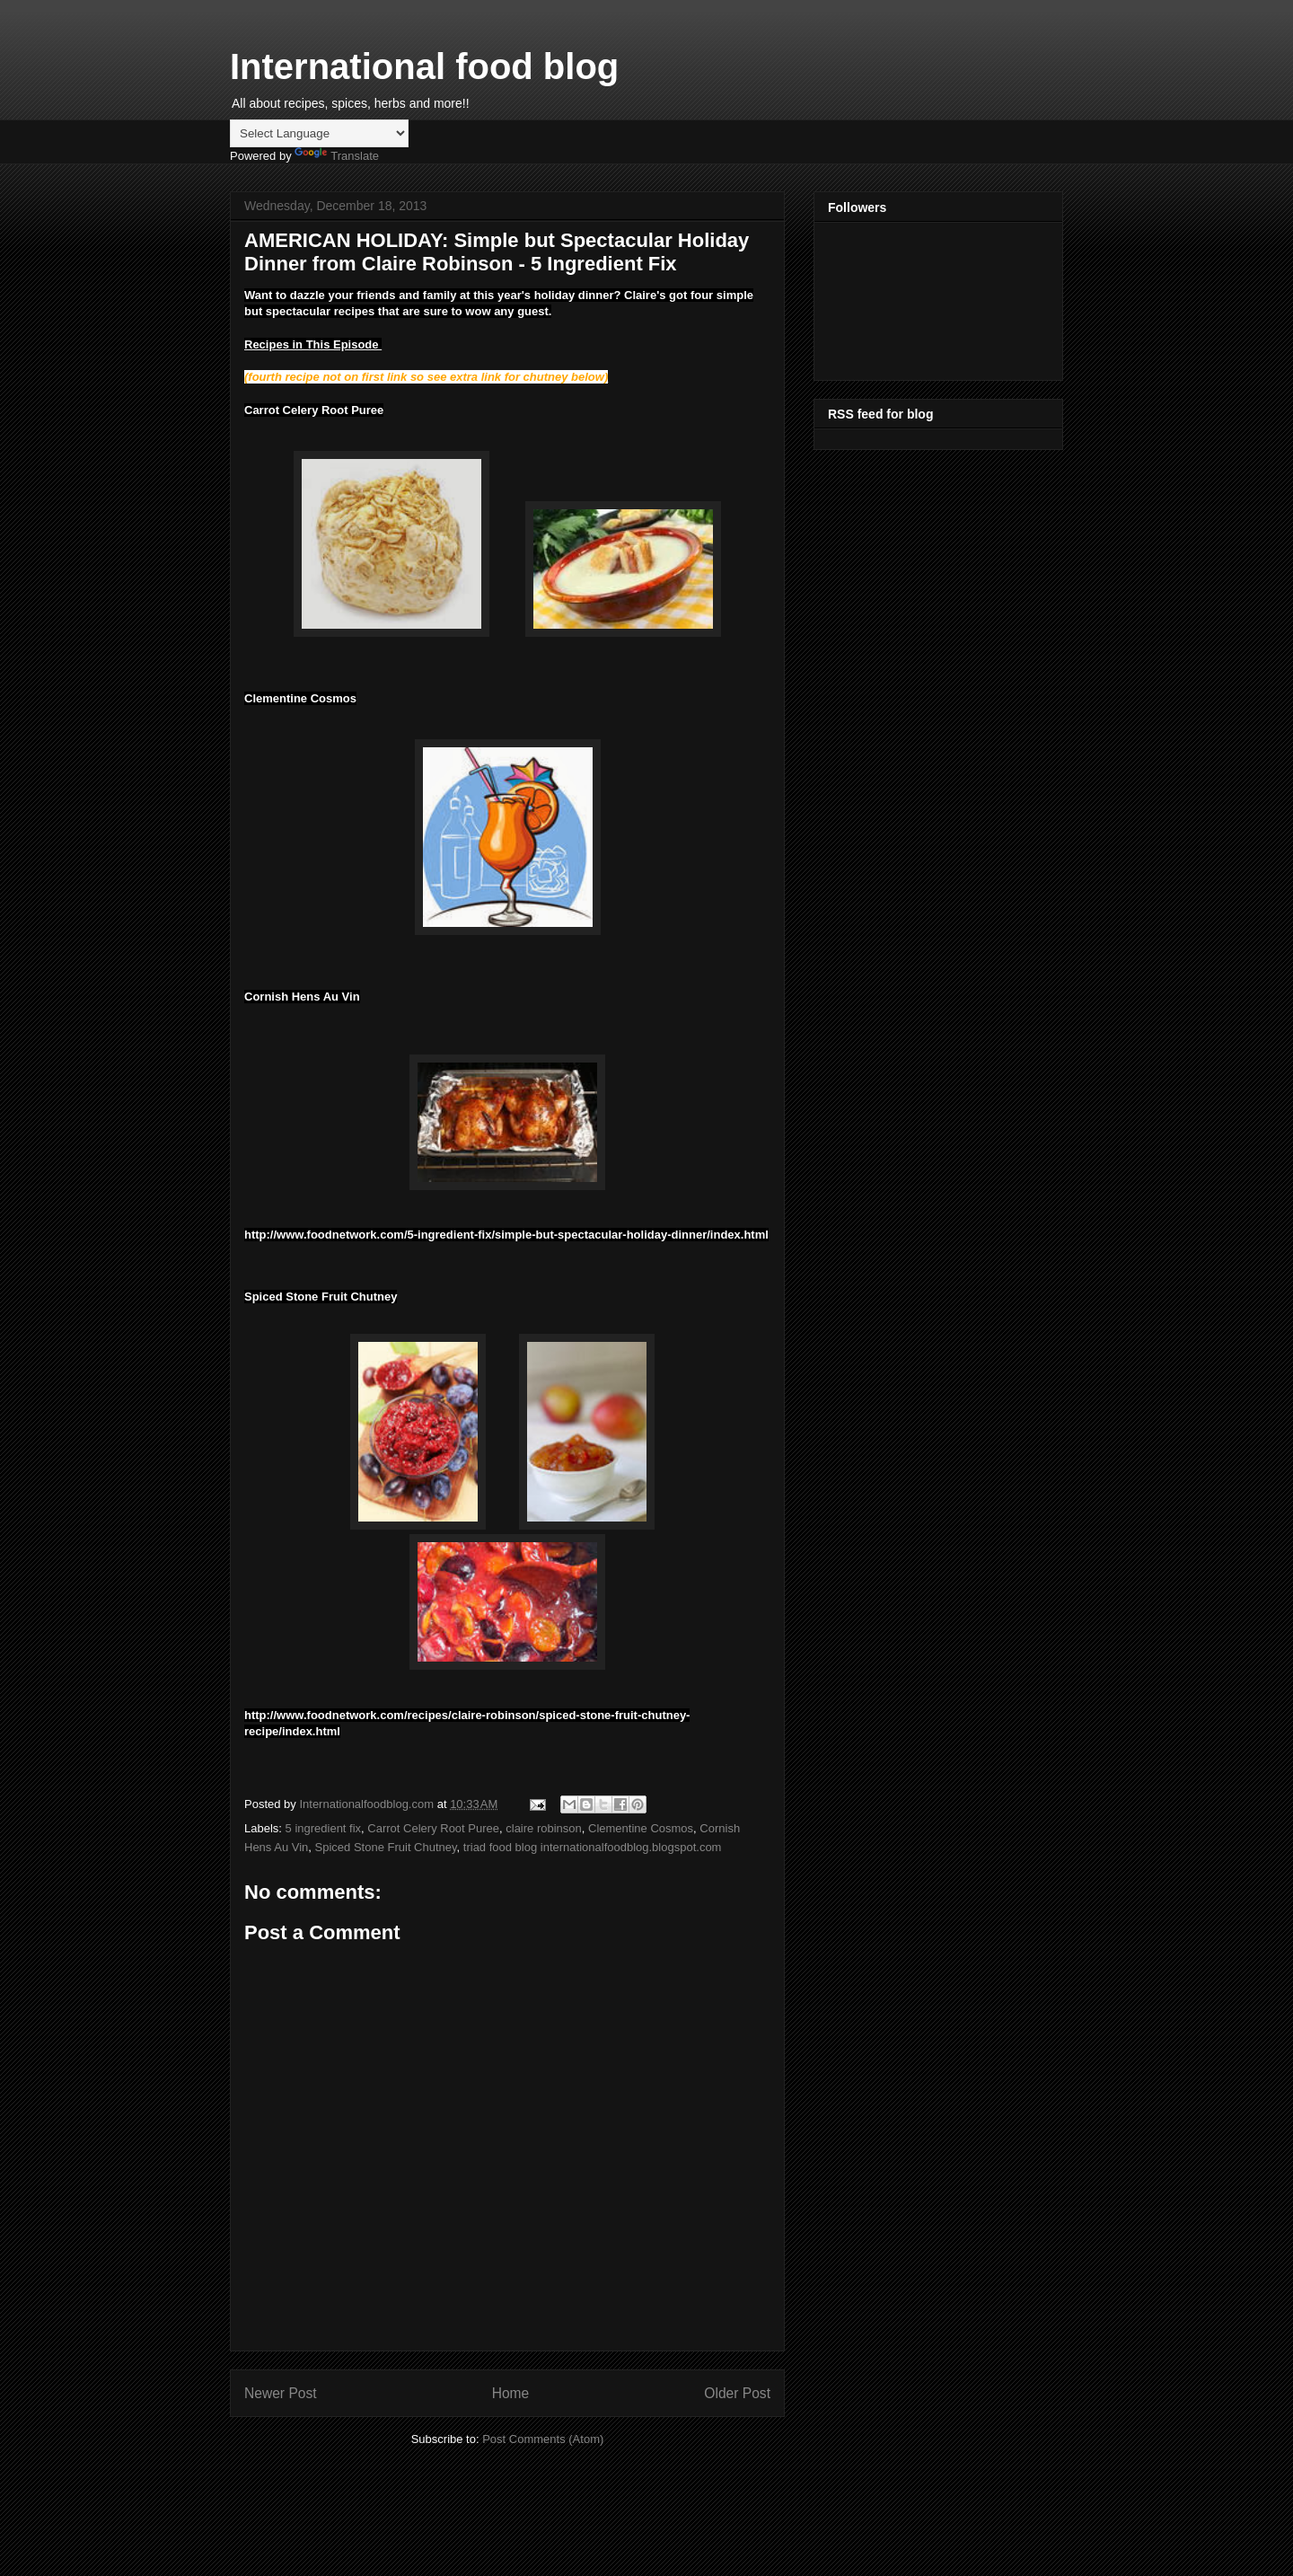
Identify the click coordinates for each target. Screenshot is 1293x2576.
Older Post (737, 2393)
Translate (337, 156)
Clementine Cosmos (640, 1828)
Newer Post (280, 2393)
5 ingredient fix (324, 1828)
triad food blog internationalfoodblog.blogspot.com (592, 1847)
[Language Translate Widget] (319, 133)
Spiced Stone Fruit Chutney (386, 1847)
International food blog (424, 66)
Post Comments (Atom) (542, 2439)
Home (511, 2393)
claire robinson (544, 1828)
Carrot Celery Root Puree (433, 1828)
